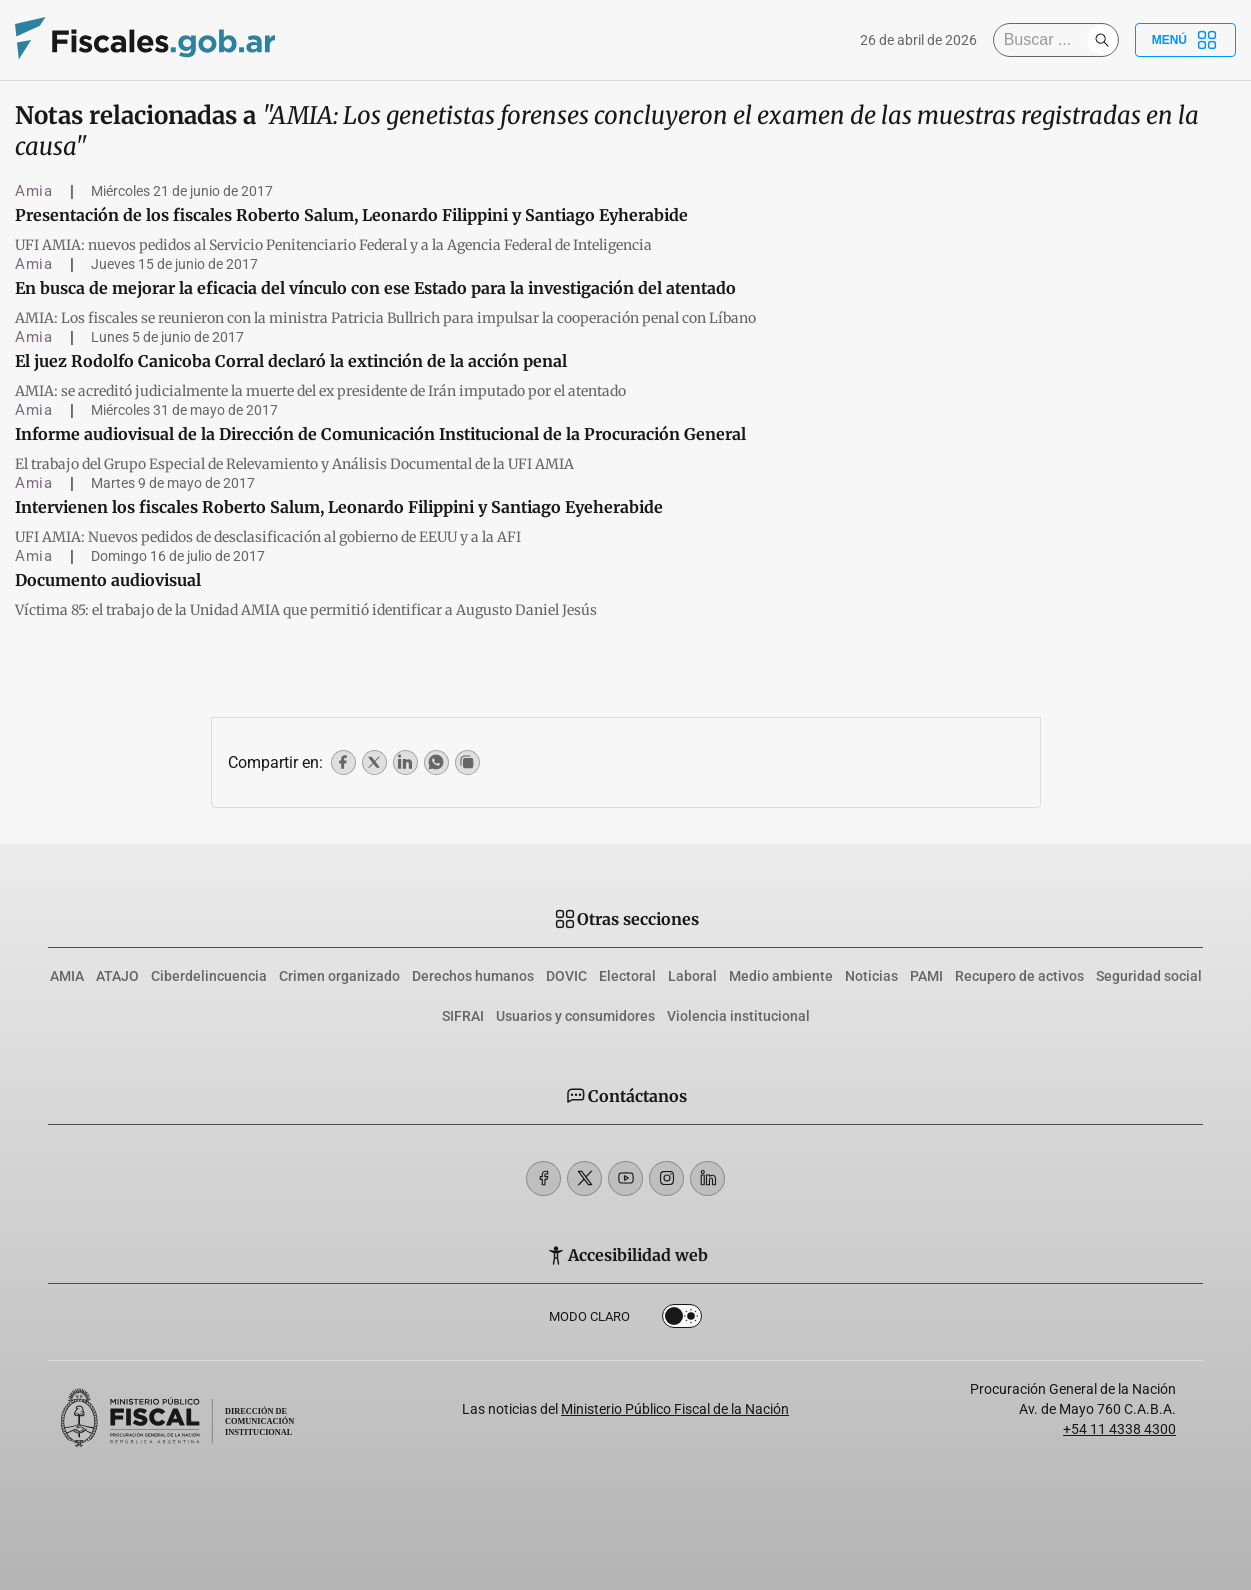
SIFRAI (463, 1016)
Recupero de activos (1019, 976)
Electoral (627, 976)
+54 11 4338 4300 (1119, 1429)
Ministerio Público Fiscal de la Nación (675, 1409)
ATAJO (117, 976)
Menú (1185, 40)
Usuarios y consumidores (575, 1016)
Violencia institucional (738, 1016)
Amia (34, 191)
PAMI (926, 976)
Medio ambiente (781, 976)
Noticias (871, 976)
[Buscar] (1045, 40)
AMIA (67, 976)
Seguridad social (1149, 976)
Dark (682, 1320)
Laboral (692, 976)
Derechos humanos (473, 976)
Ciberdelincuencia (209, 976)
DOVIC (566, 976)
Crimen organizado (339, 976)
